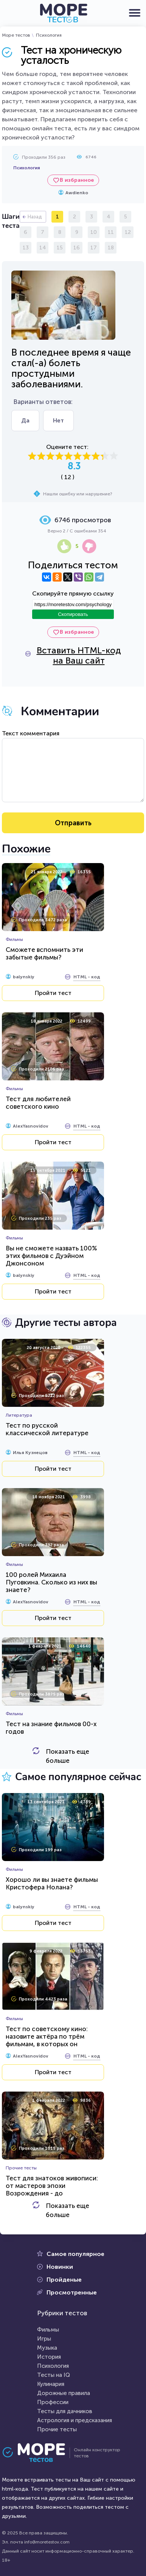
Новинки (60, 2266)
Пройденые (64, 2279)
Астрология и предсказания (74, 2420)
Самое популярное (75, 2253)
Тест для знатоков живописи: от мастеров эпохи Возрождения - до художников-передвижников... (52, 2189)
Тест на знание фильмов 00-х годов (51, 1727)
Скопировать (73, 614)
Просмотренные (72, 2292)
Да (25, 420)
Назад (35, 217)
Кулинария (50, 2384)
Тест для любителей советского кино (38, 1102)
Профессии (52, 2402)
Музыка (47, 2347)
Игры (44, 2338)
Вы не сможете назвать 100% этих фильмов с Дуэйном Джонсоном (51, 1255)
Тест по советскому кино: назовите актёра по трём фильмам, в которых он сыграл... (47, 2040)
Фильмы (48, 2329)
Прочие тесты (57, 2429)
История (49, 2356)
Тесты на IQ (53, 2375)
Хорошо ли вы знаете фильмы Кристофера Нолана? (52, 1883)
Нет (58, 420)
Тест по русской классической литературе (47, 1429)
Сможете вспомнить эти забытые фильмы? (44, 953)
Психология (49, 35)
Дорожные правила (63, 2393)
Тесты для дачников (64, 2411)
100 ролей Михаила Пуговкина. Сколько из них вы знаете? (51, 1582)
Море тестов (16, 35)
